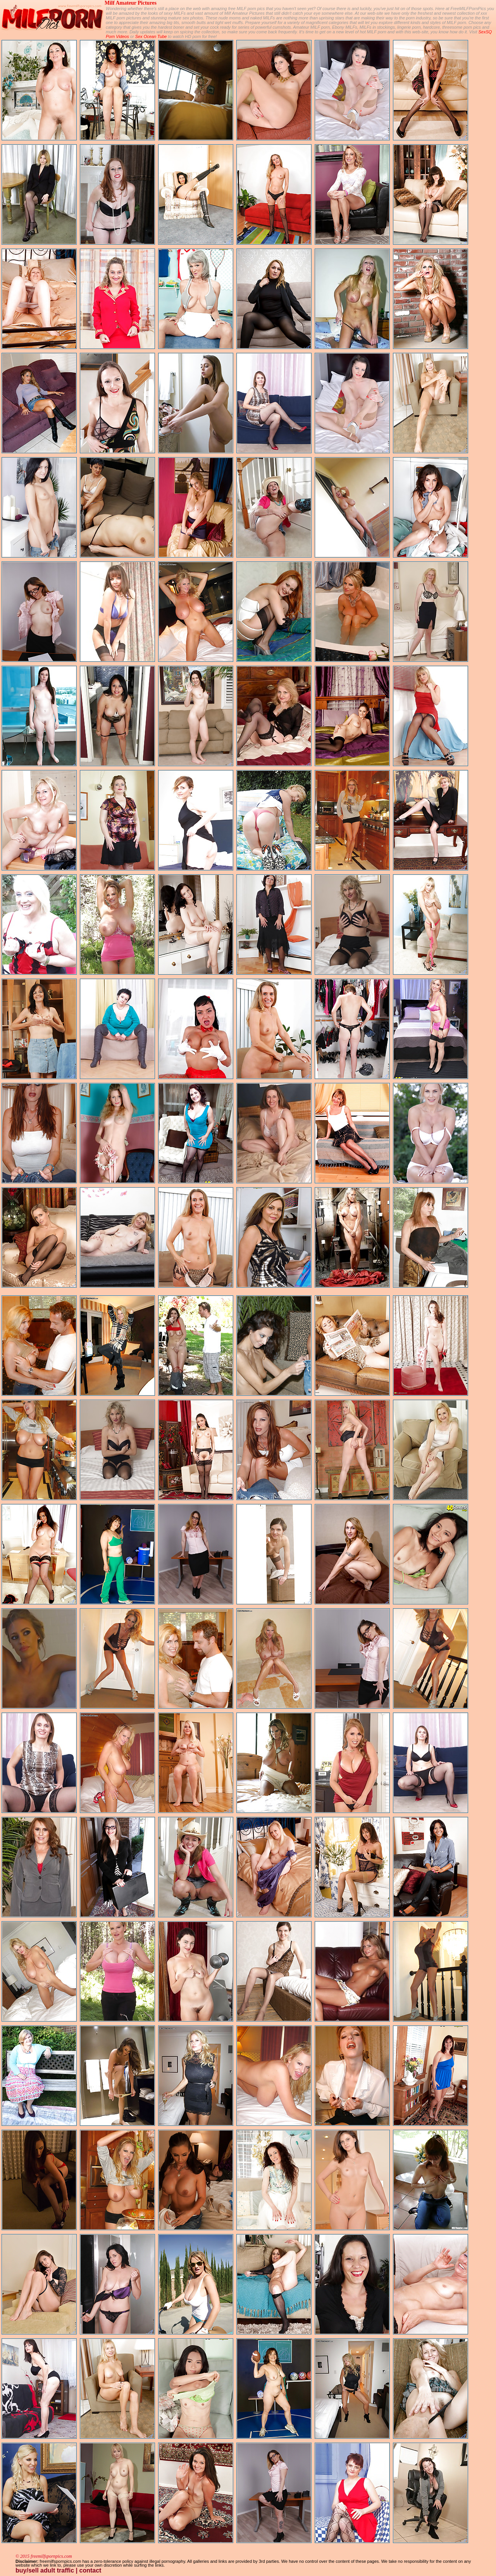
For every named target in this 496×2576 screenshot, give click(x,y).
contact (90, 2570)
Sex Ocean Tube (151, 36)
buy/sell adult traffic (45, 2570)
